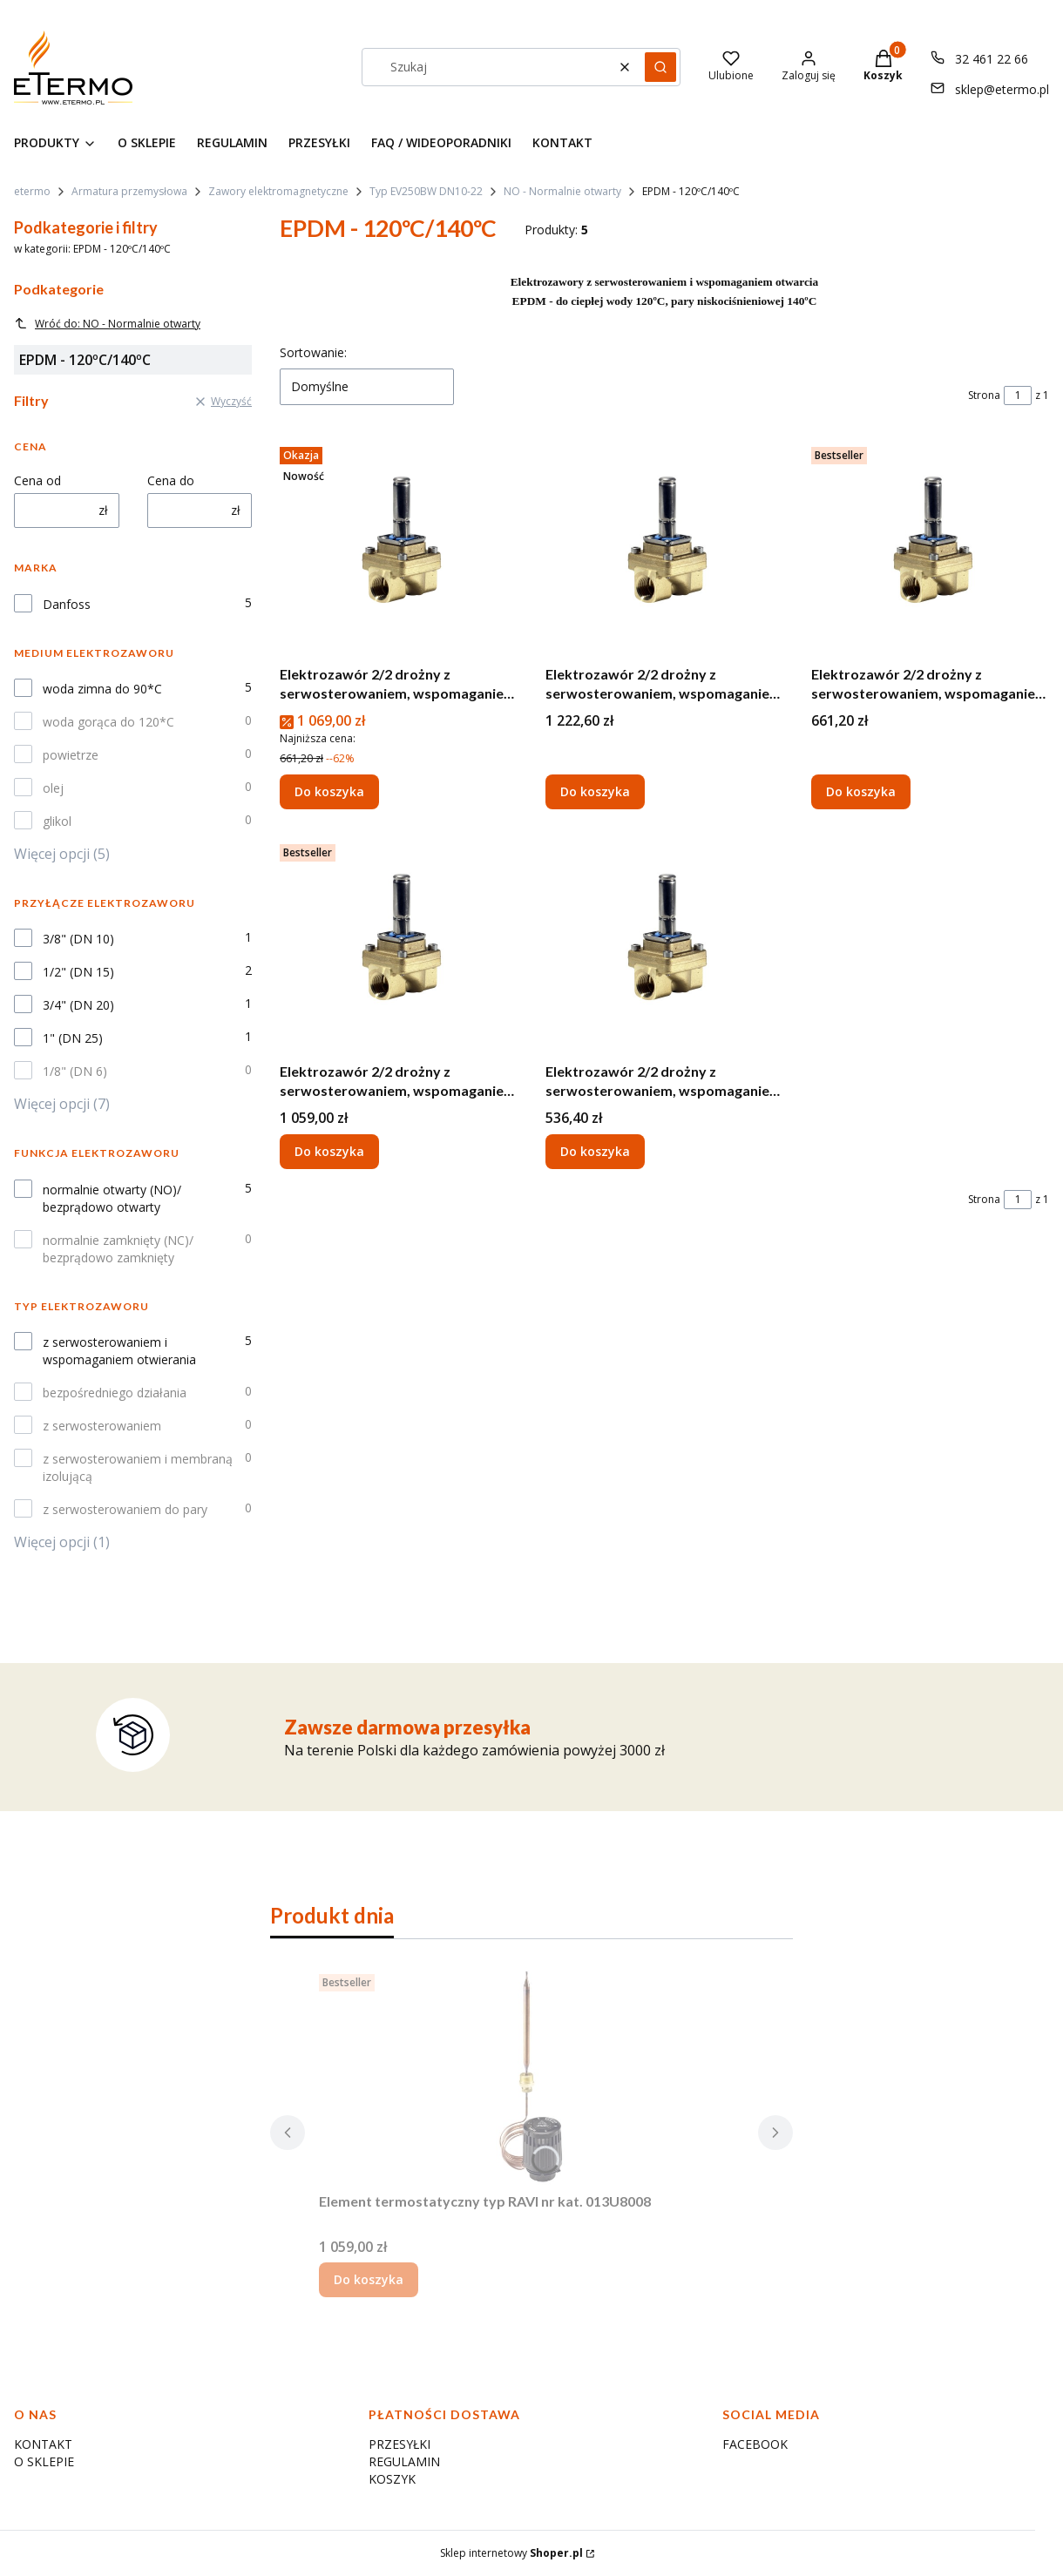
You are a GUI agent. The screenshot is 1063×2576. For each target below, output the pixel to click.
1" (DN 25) (73, 1038)
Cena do (170, 480)
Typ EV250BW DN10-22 (426, 191)
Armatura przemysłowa (129, 191)
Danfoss (67, 604)
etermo (32, 191)
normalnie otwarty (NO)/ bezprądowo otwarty (112, 1198)
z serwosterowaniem (102, 1425)
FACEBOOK (755, 2444)
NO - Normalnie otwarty (562, 191)
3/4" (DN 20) (78, 1005)
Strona (984, 395)
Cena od (37, 480)
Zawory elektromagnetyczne (278, 191)
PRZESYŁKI (399, 2444)
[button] (660, 67)
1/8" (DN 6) (75, 1071)
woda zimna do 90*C (102, 688)
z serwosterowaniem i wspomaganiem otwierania (119, 1351)
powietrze (70, 755)
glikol (57, 821)
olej (53, 788)
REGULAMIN (404, 2461)
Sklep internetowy (511, 2553)
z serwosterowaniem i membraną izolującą (138, 1467)
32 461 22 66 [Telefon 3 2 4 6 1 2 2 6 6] (991, 59)
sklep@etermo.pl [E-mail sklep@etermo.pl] (1002, 89)
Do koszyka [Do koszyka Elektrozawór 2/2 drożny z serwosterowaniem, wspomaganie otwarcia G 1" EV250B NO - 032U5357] (329, 791)
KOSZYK (392, 2479)
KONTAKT (43, 2444)
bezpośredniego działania (114, 1392)
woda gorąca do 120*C (108, 721)
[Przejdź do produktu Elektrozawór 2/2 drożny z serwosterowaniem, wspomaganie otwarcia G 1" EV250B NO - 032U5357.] (399, 549)
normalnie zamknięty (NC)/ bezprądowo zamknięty (118, 1249)
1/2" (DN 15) (78, 971)
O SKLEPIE (44, 2461)
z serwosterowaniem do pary (125, 1509)
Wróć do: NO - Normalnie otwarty (107, 323)
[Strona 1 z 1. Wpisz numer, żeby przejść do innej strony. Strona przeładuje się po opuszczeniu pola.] (1018, 395)
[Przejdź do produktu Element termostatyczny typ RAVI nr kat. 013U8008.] (531, 2076)
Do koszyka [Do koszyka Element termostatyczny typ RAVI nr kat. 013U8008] (368, 2279)
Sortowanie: (313, 352)
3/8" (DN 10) (78, 938)
